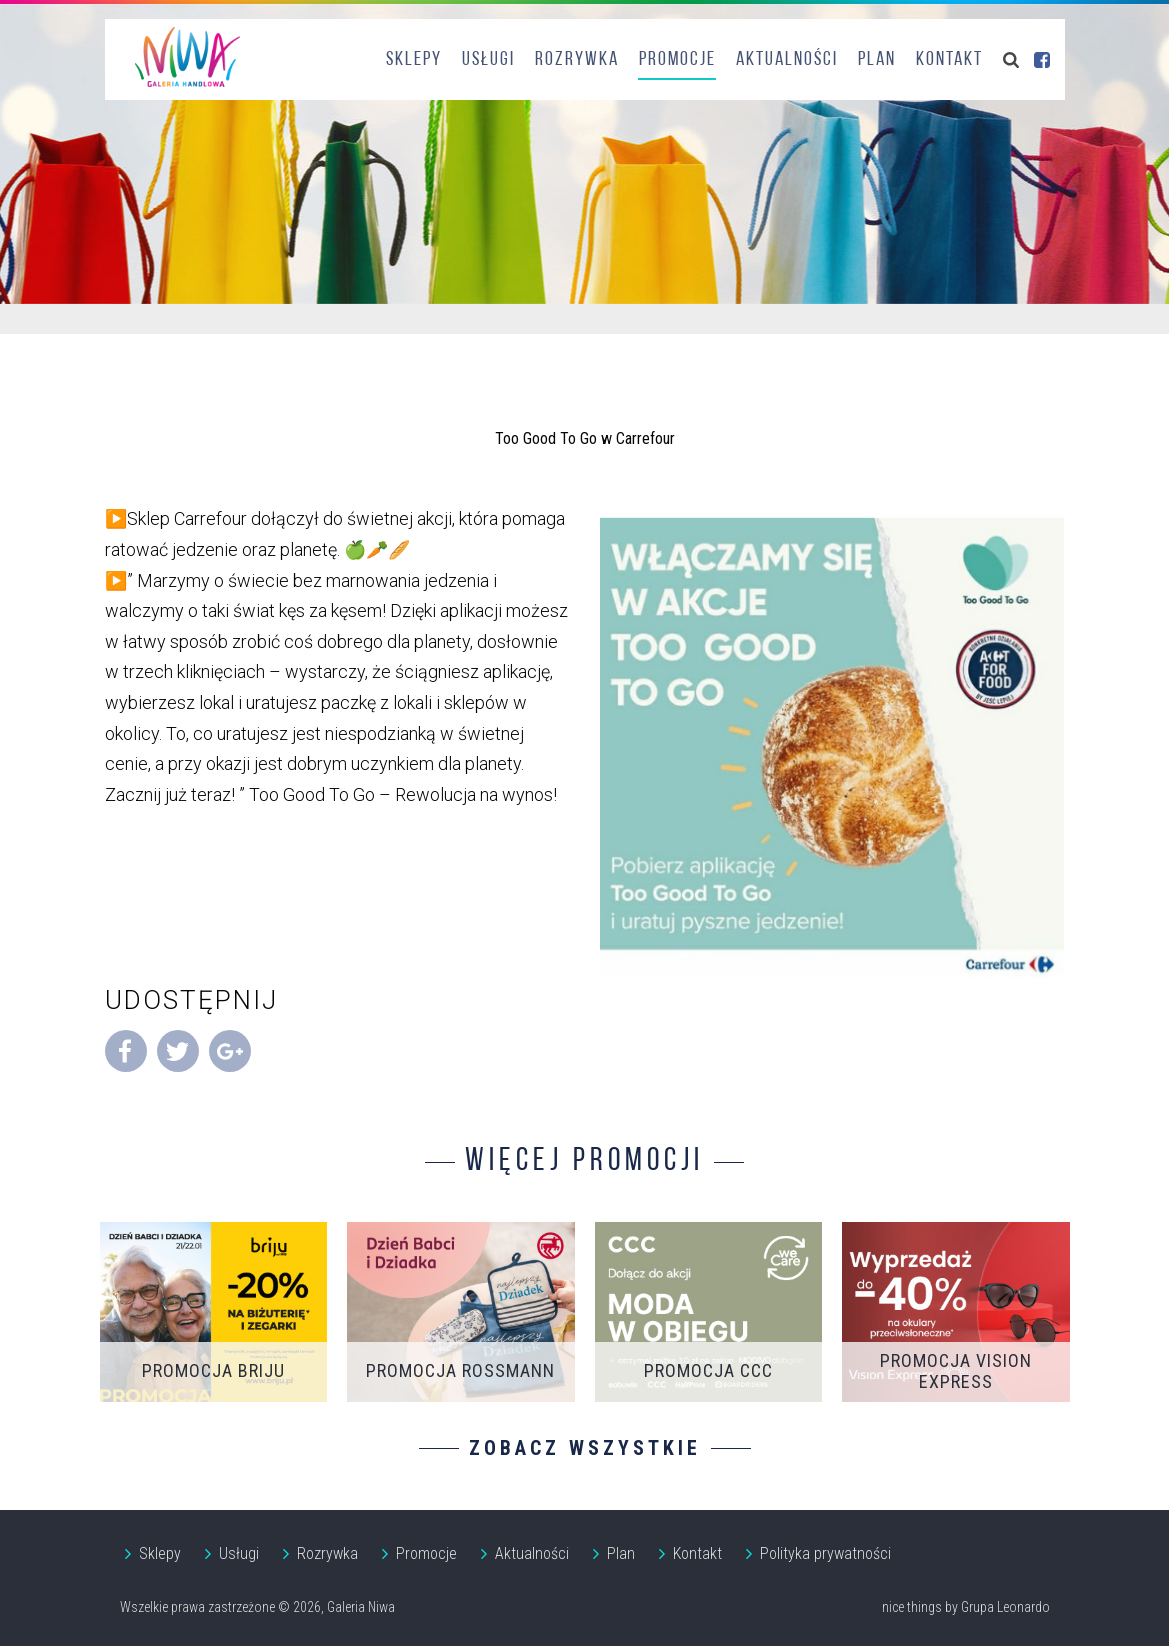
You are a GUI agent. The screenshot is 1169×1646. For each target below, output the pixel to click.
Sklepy (414, 60)
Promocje (677, 60)
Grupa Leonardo (1005, 1607)
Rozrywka (577, 60)
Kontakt (949, 60)
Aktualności (787, 60)
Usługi (488, 60)
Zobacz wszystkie (585, 1448)
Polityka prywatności (825, 1553)
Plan (877, 60)
